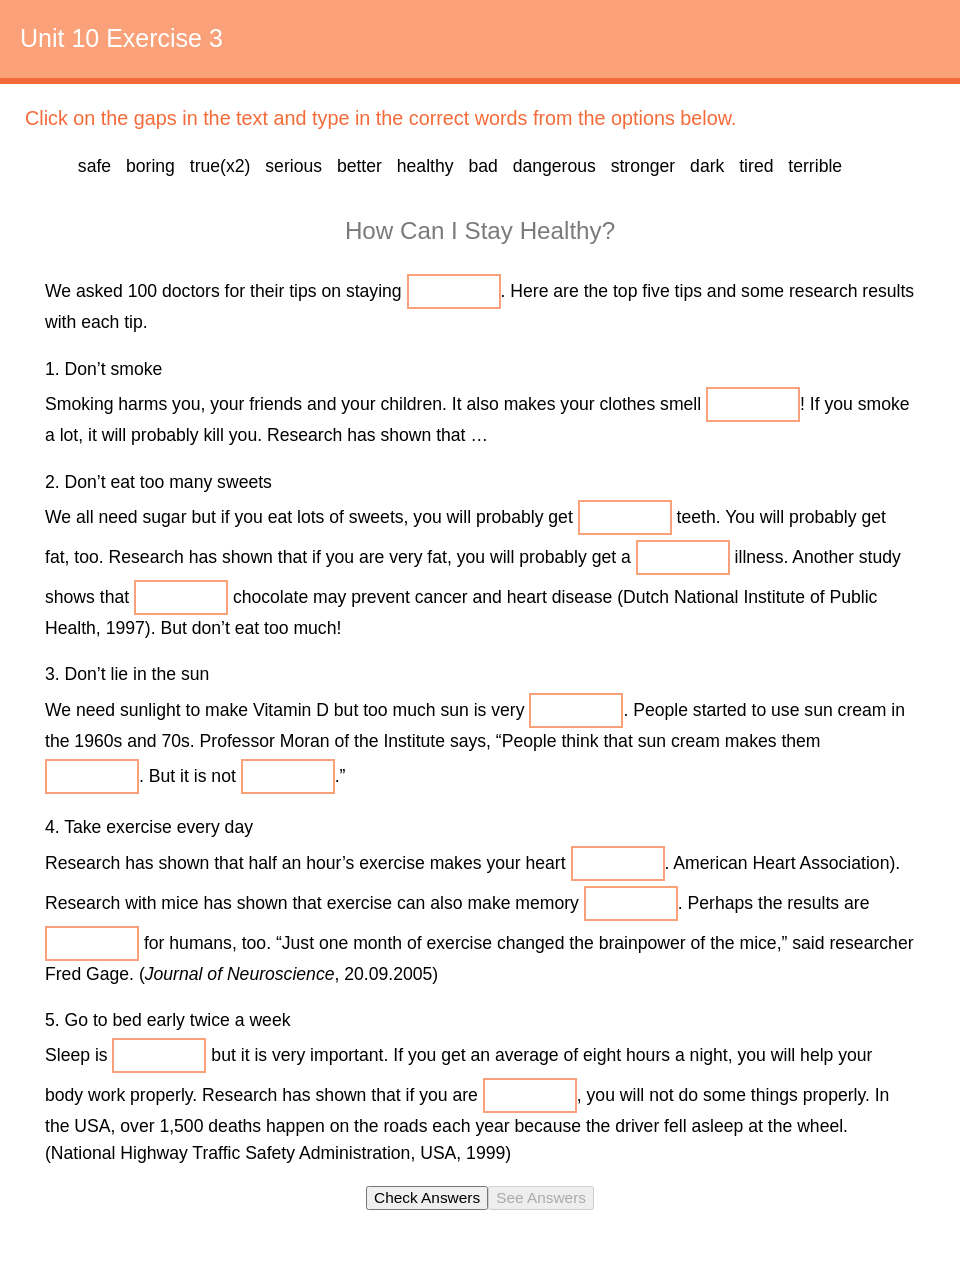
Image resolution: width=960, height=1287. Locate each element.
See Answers (541, 1197)
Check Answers (427, 1197)
